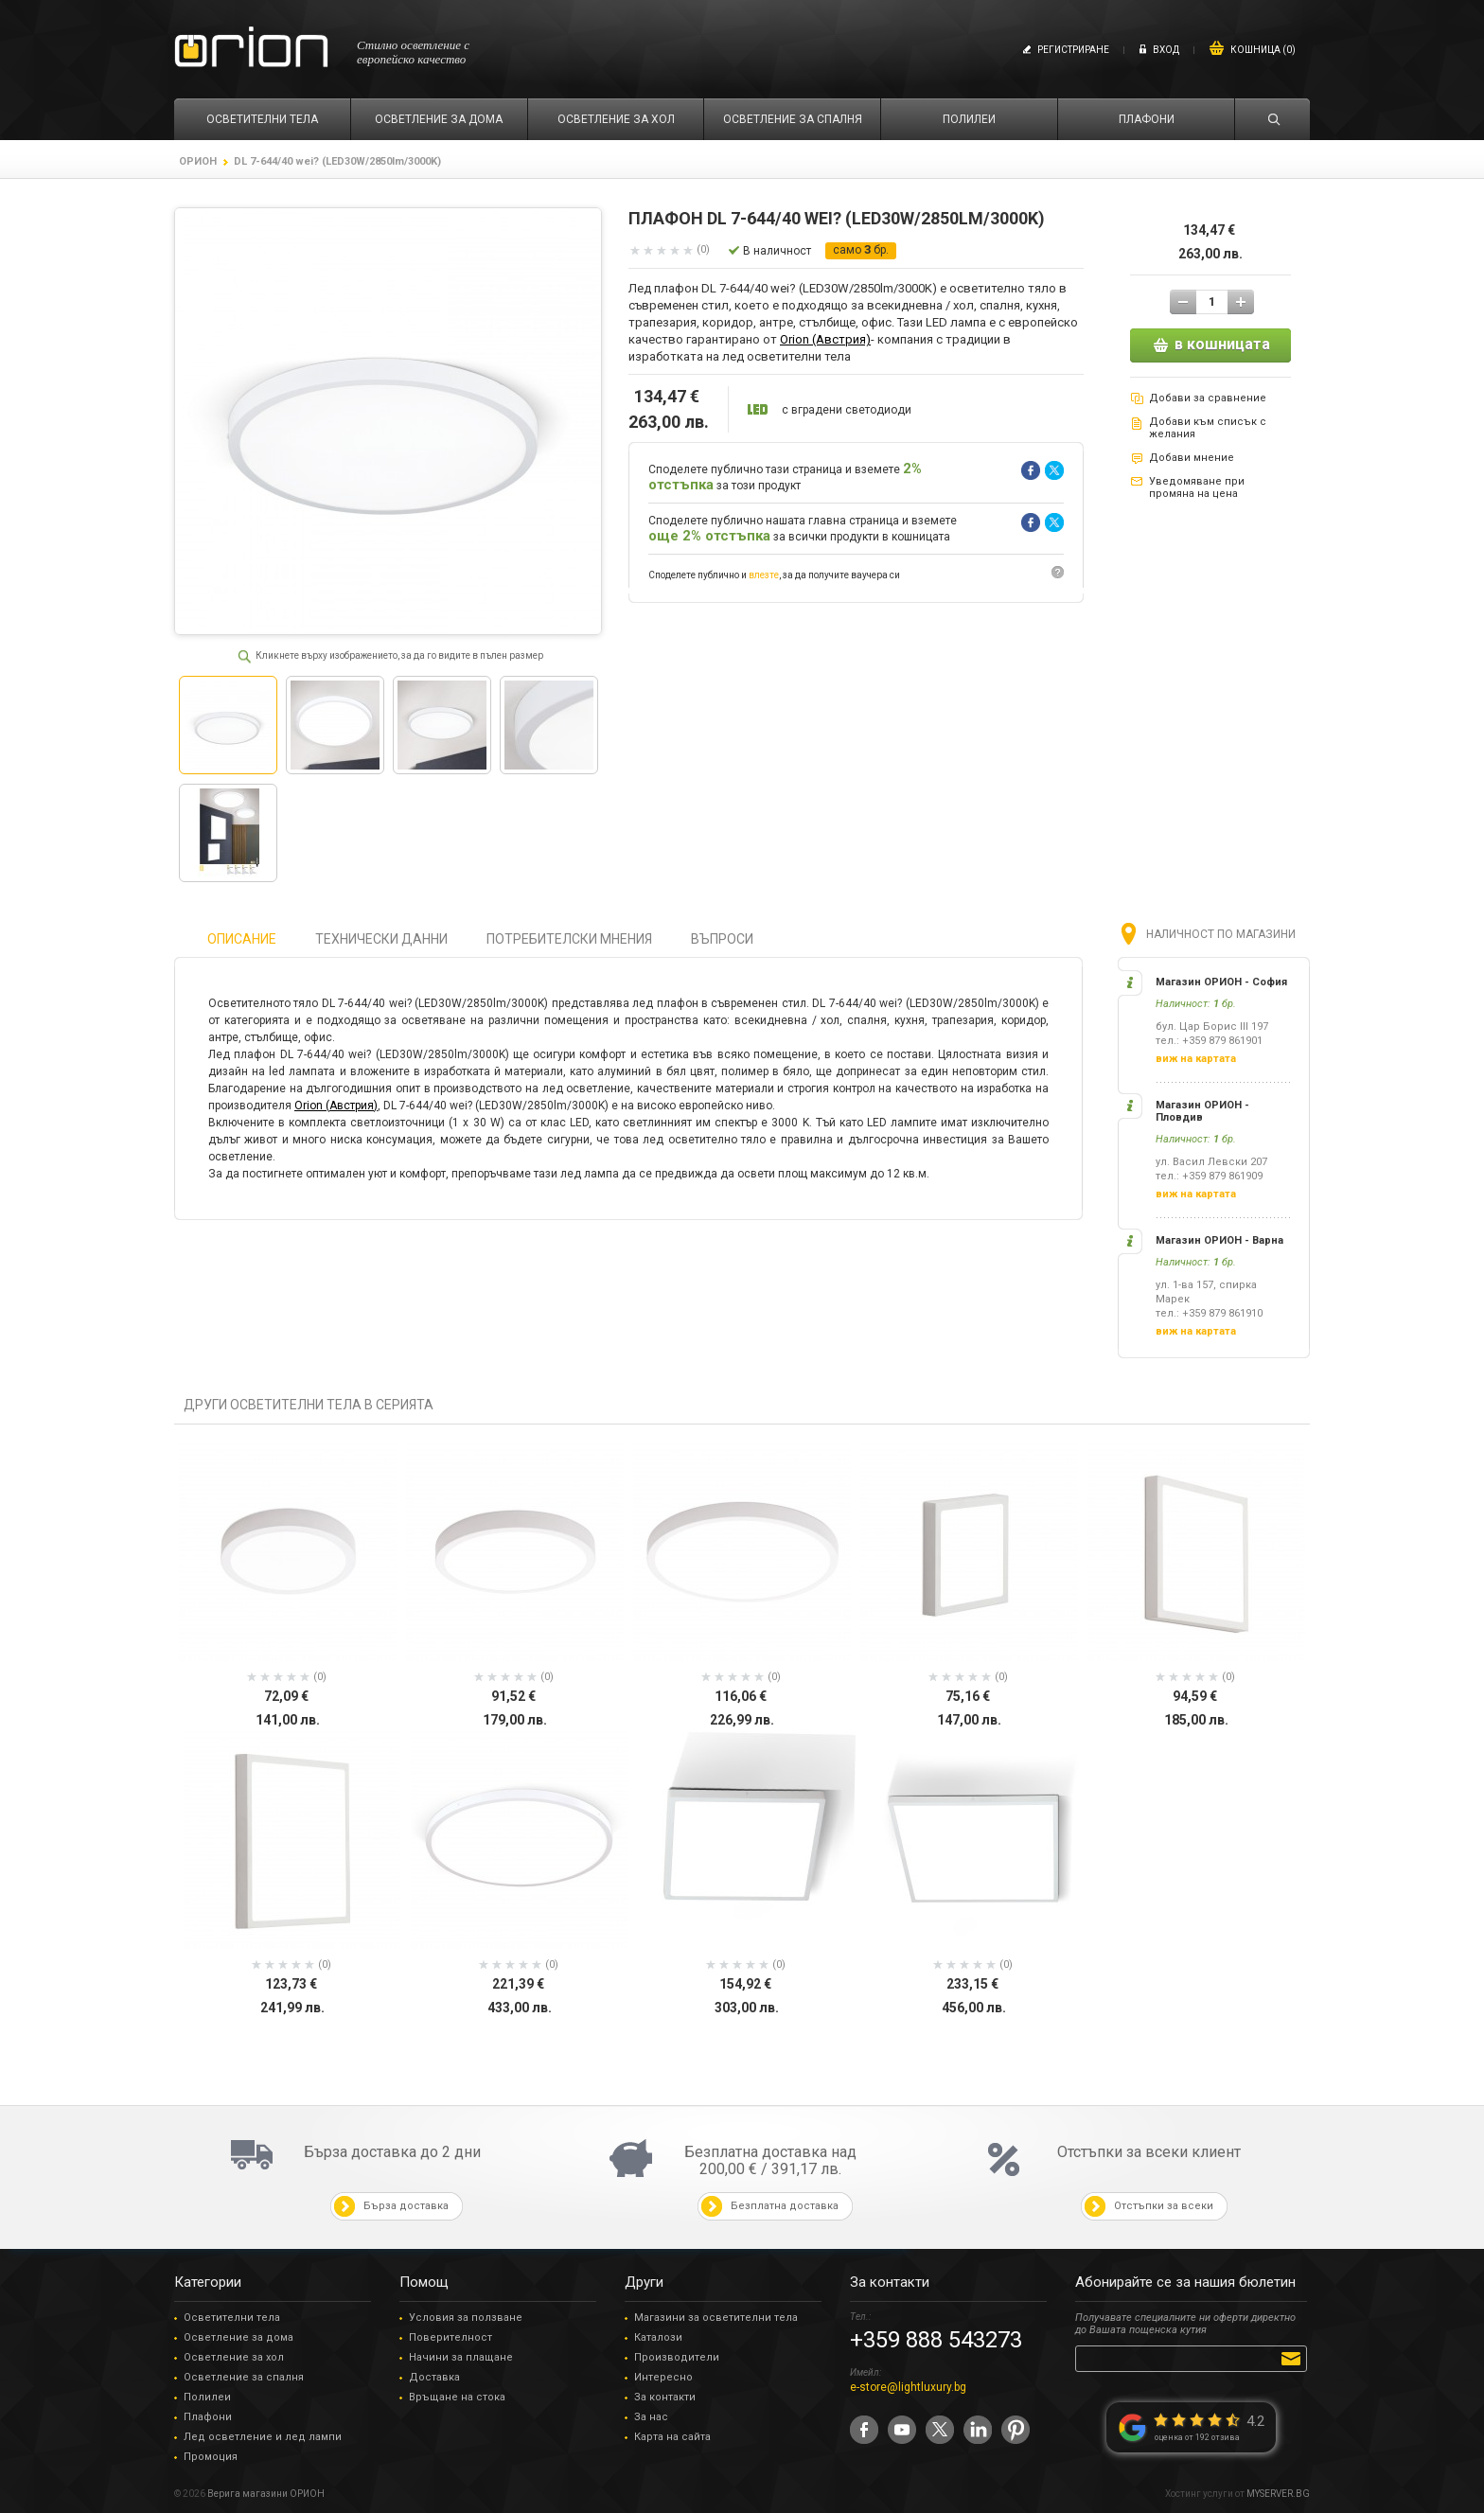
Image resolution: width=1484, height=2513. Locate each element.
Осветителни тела (232, 2317)
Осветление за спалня (244, 2377)
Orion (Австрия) (825, 339)
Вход (1166, 49)
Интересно (663, 2377)
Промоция (211, 2457)
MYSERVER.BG (1278, 2493)
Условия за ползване (465, 2317)
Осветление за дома (238, 2337)
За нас (651, 2417)
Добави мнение (1191, 457)
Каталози (658, 2337)
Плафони (208, 2417)
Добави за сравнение (1207, 398)
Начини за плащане (461, 2357)
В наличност (777, 250)
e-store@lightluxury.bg (908, 2387)
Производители (676, 2357)
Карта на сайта (672, 2437)
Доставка (434, 2377)
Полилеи (207, 2397)
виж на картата (1196, 1059)
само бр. (861, 250)
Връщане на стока (457, 2397)
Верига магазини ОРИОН (266, 2493)
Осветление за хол (234, 2357)
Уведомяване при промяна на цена (1197, 487)
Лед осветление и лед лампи (263, 2437)
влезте (764, 575)
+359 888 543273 (936, 2340)
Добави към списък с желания (1207, 428)
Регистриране (1073, 49)
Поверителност (450, 2337)
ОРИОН (198, 161)
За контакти (665, 2397)
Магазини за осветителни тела (716, 2317)
